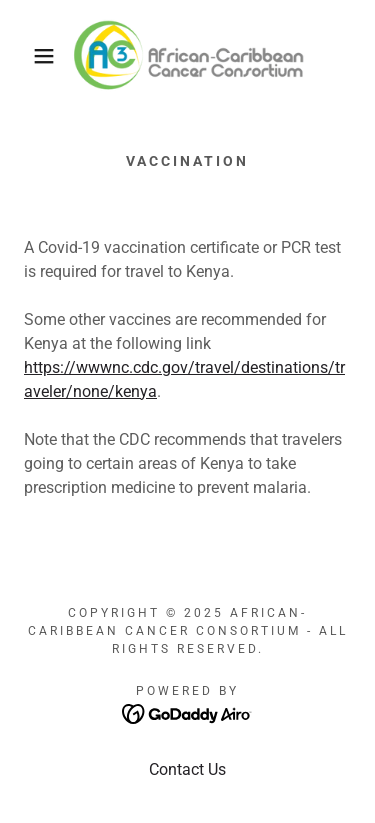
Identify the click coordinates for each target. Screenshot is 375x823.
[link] (187, 56)
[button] (29, 56)
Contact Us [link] (187, 769)
